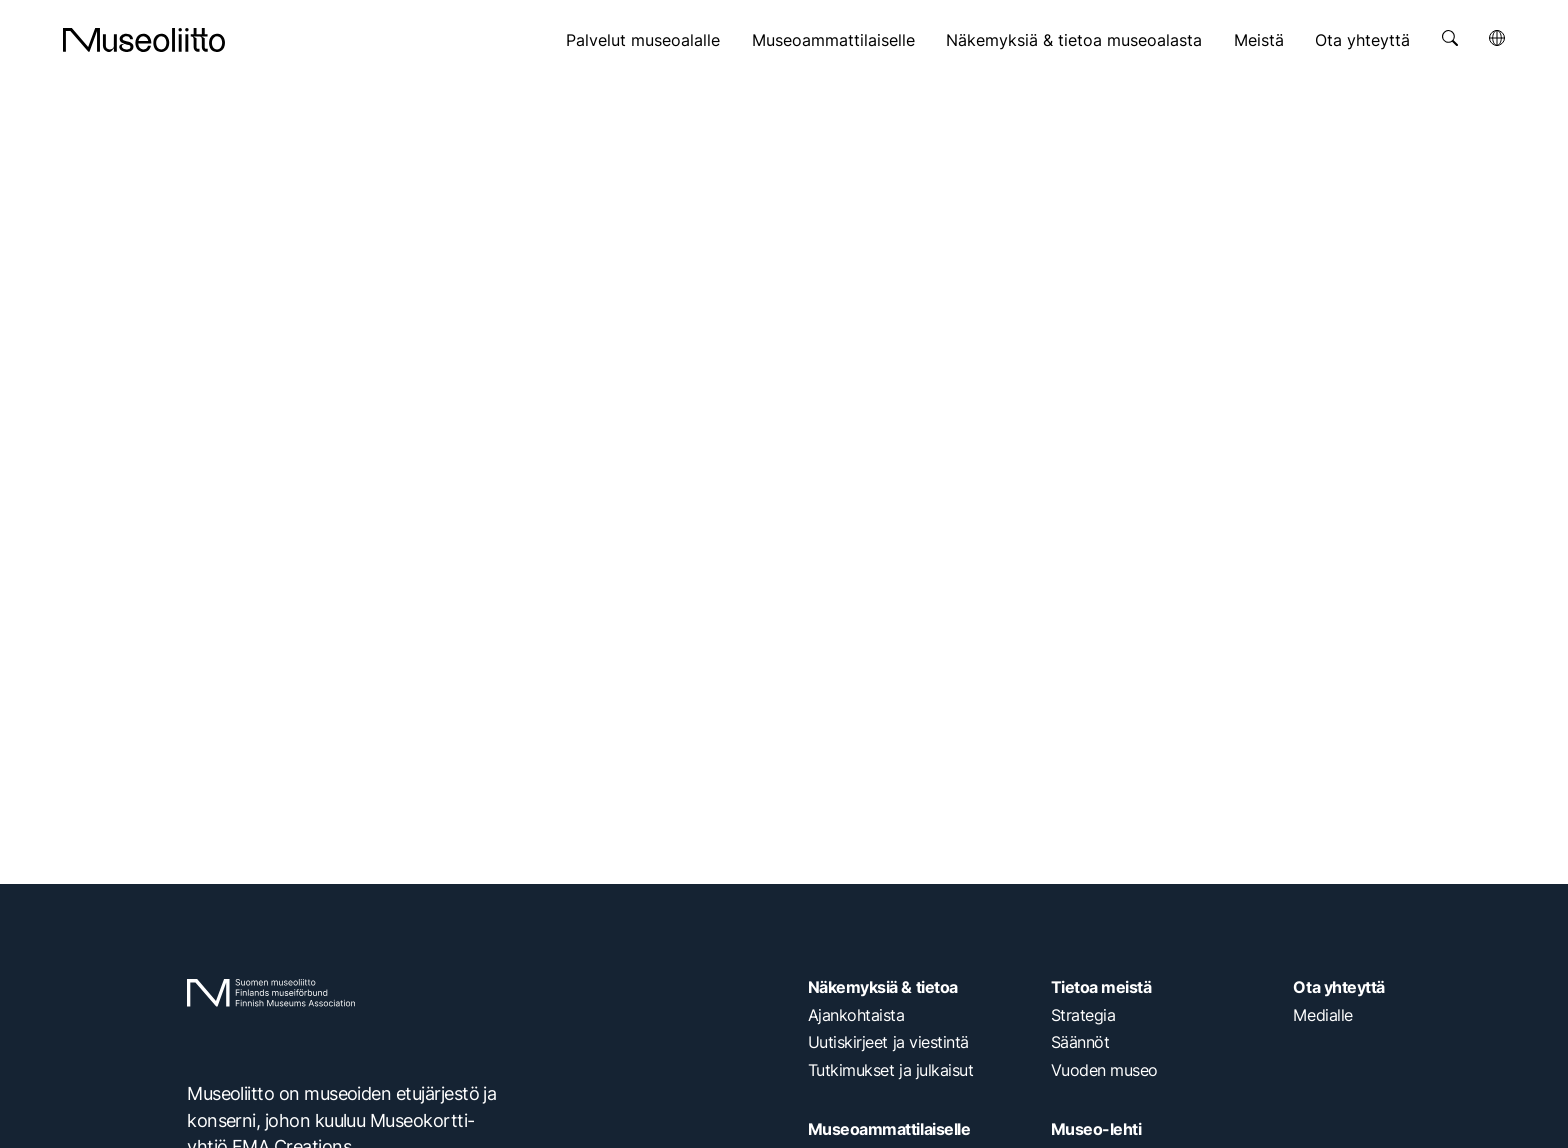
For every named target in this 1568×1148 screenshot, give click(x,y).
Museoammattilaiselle (833, 40)
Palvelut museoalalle (643, 40)
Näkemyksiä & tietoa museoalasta (1074, 40)
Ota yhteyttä (1362, 40)
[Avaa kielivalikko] (1497, 38)
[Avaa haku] (1450, 38)
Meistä (1259, 40)
